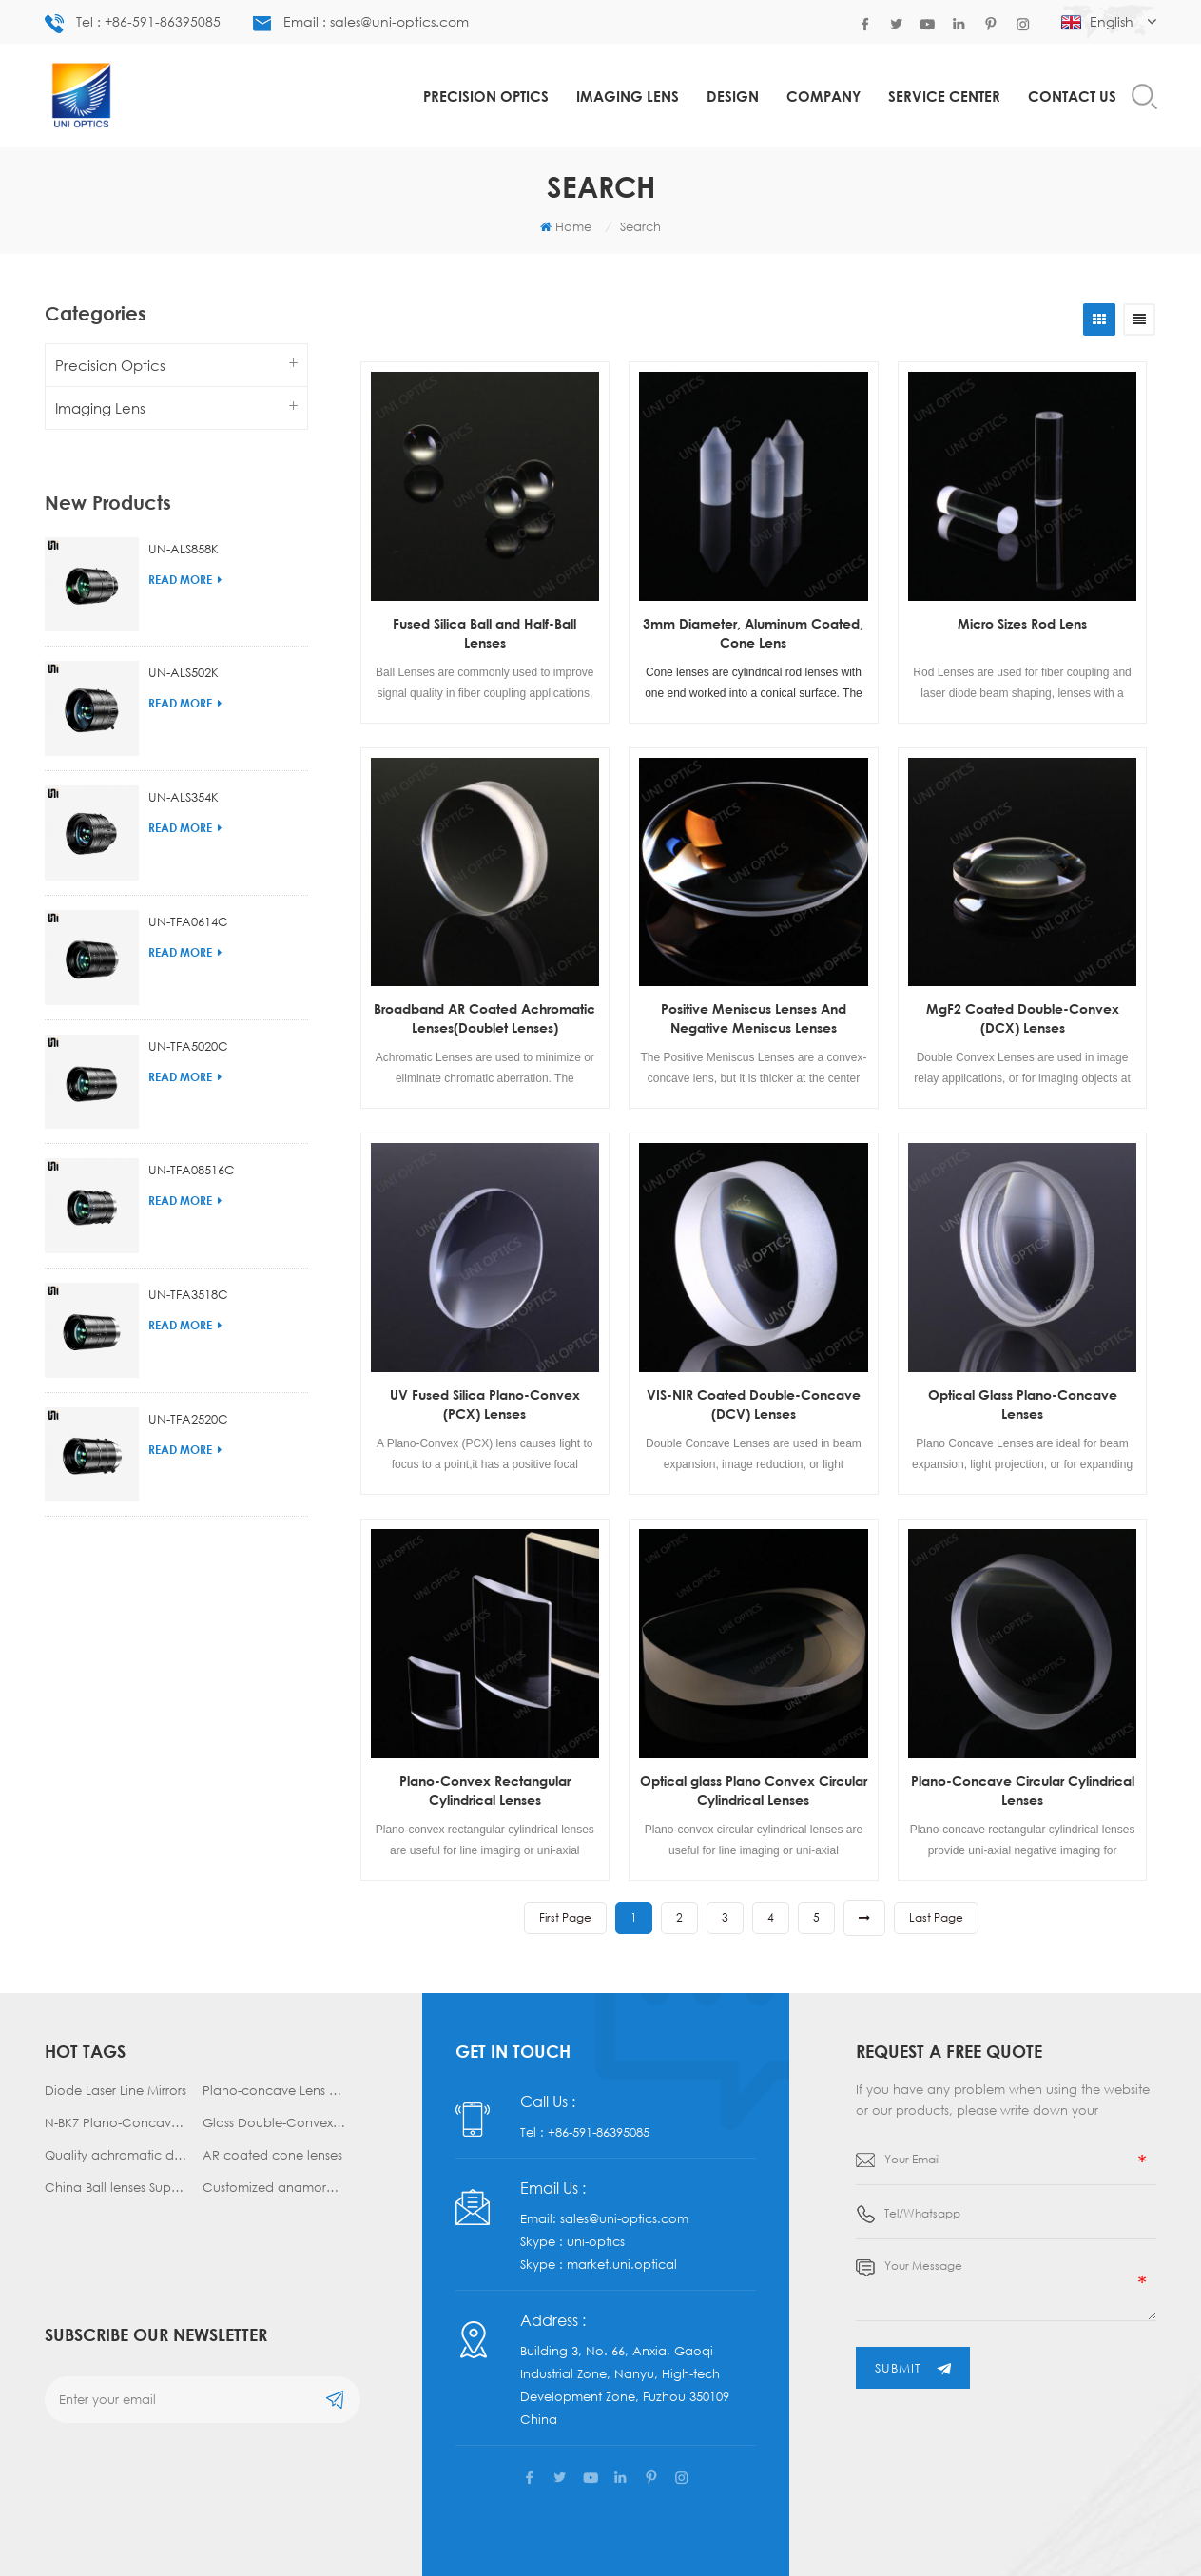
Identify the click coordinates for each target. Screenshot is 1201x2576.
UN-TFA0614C (188, 889)
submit (913, 2367)
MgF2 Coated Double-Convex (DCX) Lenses (1022, 1018)
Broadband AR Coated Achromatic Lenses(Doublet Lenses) (484, 1018)
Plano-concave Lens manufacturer (274, 2090)
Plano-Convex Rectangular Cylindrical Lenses (485, 1790)
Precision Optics (486, 96)
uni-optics (596, 2229)
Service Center (944, 96)
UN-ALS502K (183, 641)
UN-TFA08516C (191, 1138)
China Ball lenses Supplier (116, 2187)
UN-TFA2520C (188, 1386)
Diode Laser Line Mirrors (115, 2090)
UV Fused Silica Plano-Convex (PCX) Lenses (485, 1404)
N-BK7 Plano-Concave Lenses (116, 2122)
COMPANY (823, 96)
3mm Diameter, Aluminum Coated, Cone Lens (753, 632)
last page (936, 1917)
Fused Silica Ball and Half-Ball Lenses (484, 632)
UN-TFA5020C (188, 1013)
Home (565, 226)
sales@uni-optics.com (624, 2207)
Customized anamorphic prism (274, 2187)
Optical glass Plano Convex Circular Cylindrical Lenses (753, 1790)
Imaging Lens (627, 96)
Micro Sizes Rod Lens (1022, 623)
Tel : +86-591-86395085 (133, 23)
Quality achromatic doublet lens (116, 2154)
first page (565, 1917)
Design (733, 96)
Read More (185, 547)
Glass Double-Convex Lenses (274, 2122)
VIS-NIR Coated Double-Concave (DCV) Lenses (754, 1404)
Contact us (1072, 96)
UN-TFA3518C (188, 1261)
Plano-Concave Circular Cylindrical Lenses (1022, 1790)
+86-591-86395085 (598, 2120)
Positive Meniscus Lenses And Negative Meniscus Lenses (753, 1018)
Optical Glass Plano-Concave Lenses (1022, 1404)
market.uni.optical (622, 2252)
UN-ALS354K (183, 764)
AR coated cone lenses (272, 2154)
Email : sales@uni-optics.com (361, 22)
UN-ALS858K (183, 516)
